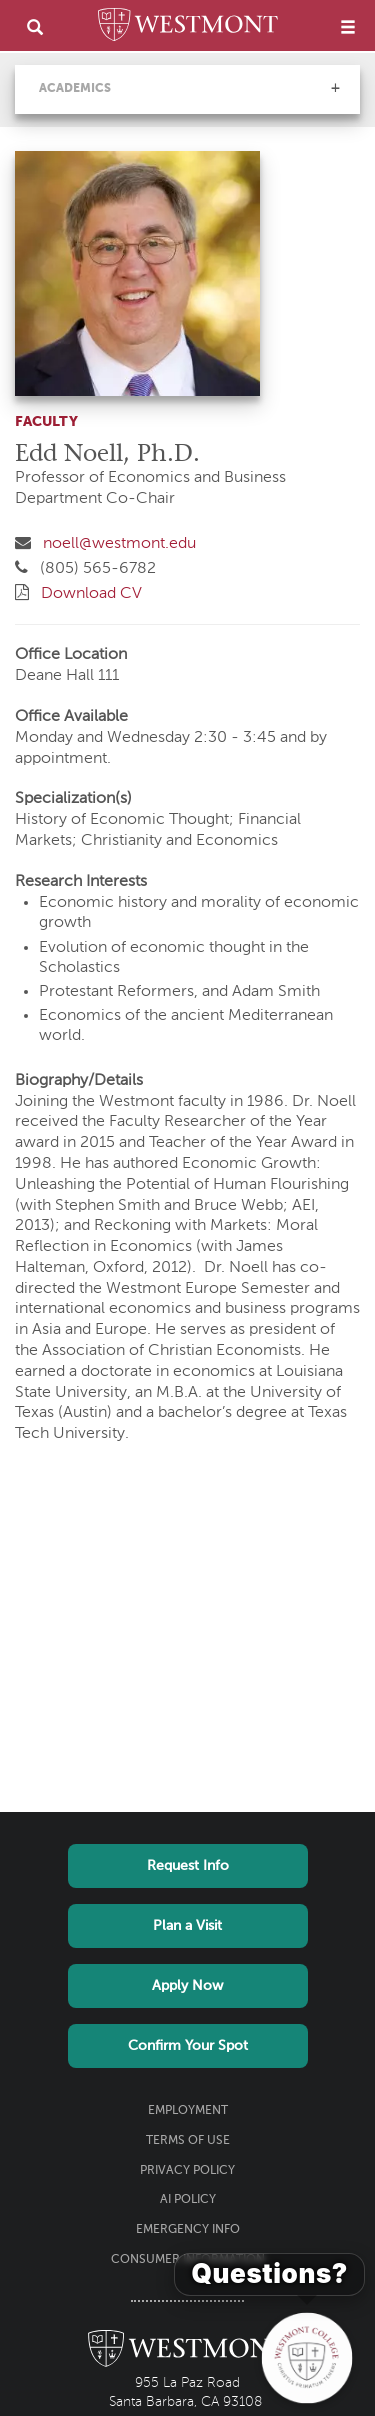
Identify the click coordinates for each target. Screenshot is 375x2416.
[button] (335, 88)
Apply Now (187, 1986)
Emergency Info (188, 2230)
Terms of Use (188, 2141)
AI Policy (188, 2200)
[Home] (188, 28)
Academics (75, 89)
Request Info (188, 1866)
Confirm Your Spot (188, 2046)
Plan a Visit (187, 1926)
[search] (35, 26)
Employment (188, 2111)
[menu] (348, 26)
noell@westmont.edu (119, 544)
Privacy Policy (187, 2171)
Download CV (91, 594)
